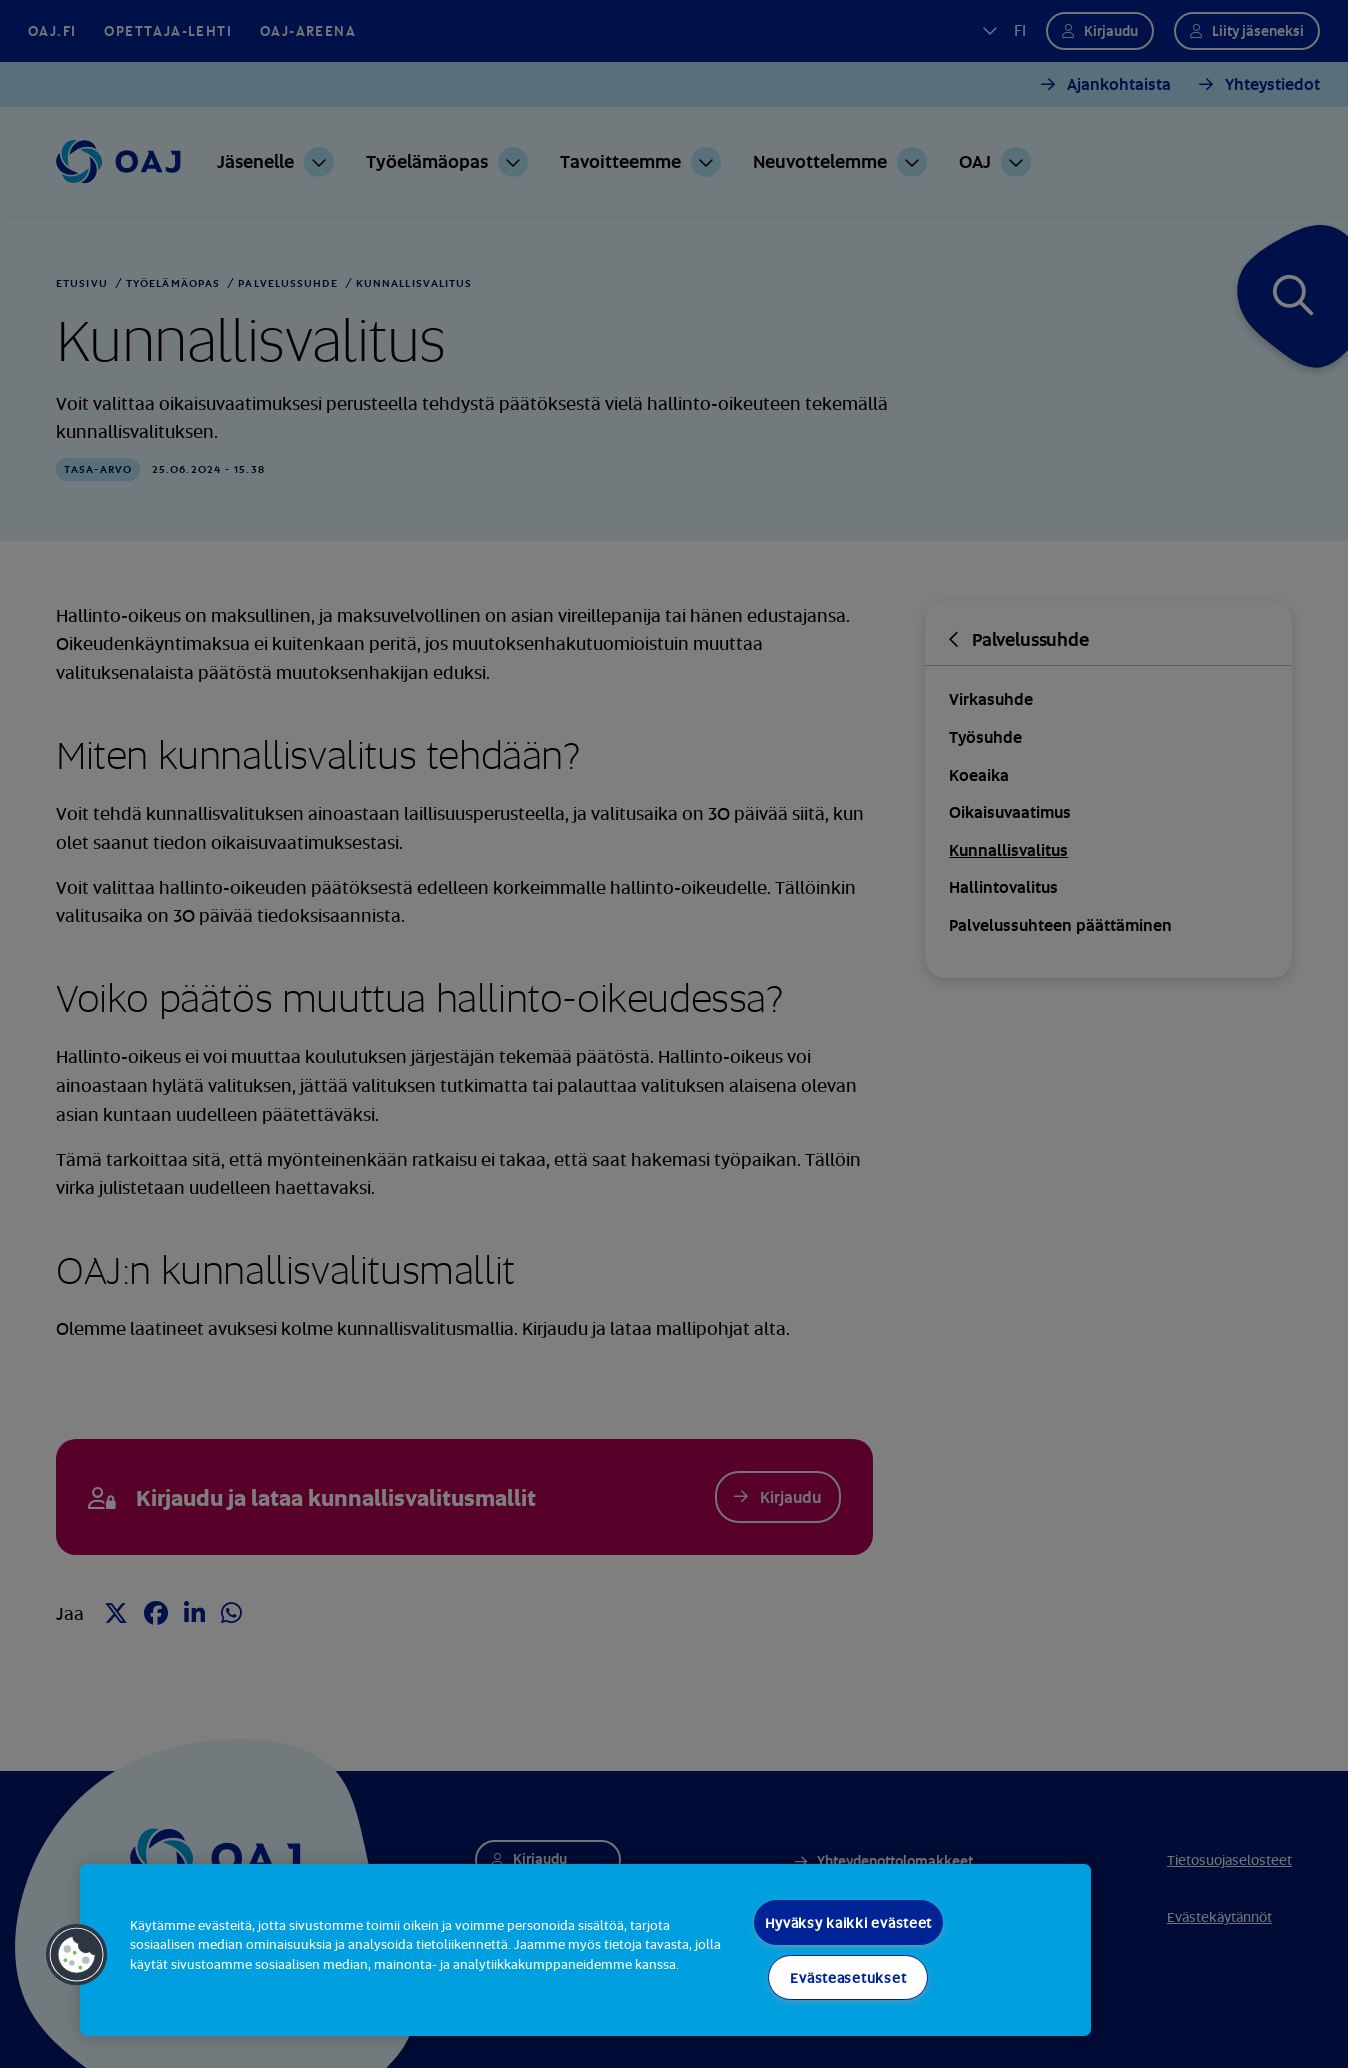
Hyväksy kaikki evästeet (849, 1922)
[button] (77, 1955)
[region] (585, 1950)
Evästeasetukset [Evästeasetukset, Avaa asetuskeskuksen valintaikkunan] (848, 1977)
